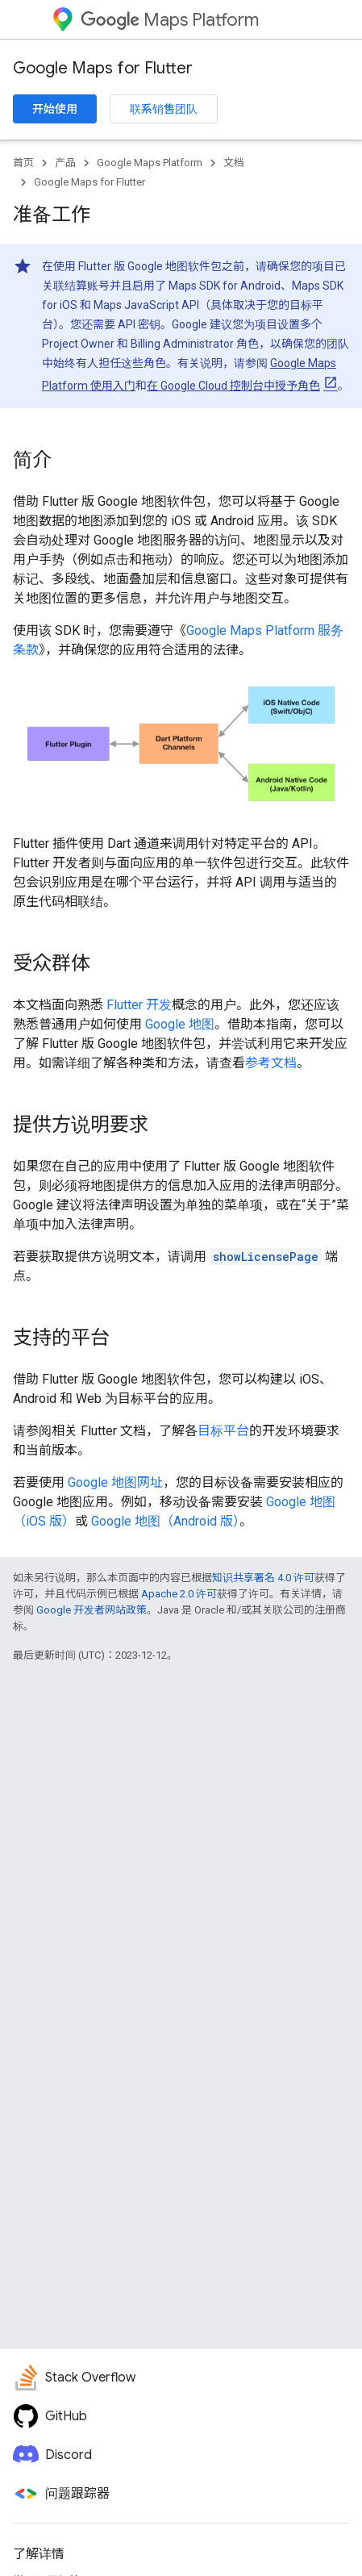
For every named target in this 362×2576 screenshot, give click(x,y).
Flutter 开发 (139, 1004)
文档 (233, 163)
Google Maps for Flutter (103, 68)
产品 (65, 163)
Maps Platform (170, 20)
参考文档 (271, 1063)
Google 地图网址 (115, 1482)
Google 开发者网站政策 (91, 1610)
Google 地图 (179, 1024)
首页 (23, 163)
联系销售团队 (164, 109)
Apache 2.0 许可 (179, 1594)
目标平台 (223, 1430)
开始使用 (54, 109)
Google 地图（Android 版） (165, 1521)
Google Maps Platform (149, 163)
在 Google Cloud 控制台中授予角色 (233, 385)
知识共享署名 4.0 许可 (263, 1578)
